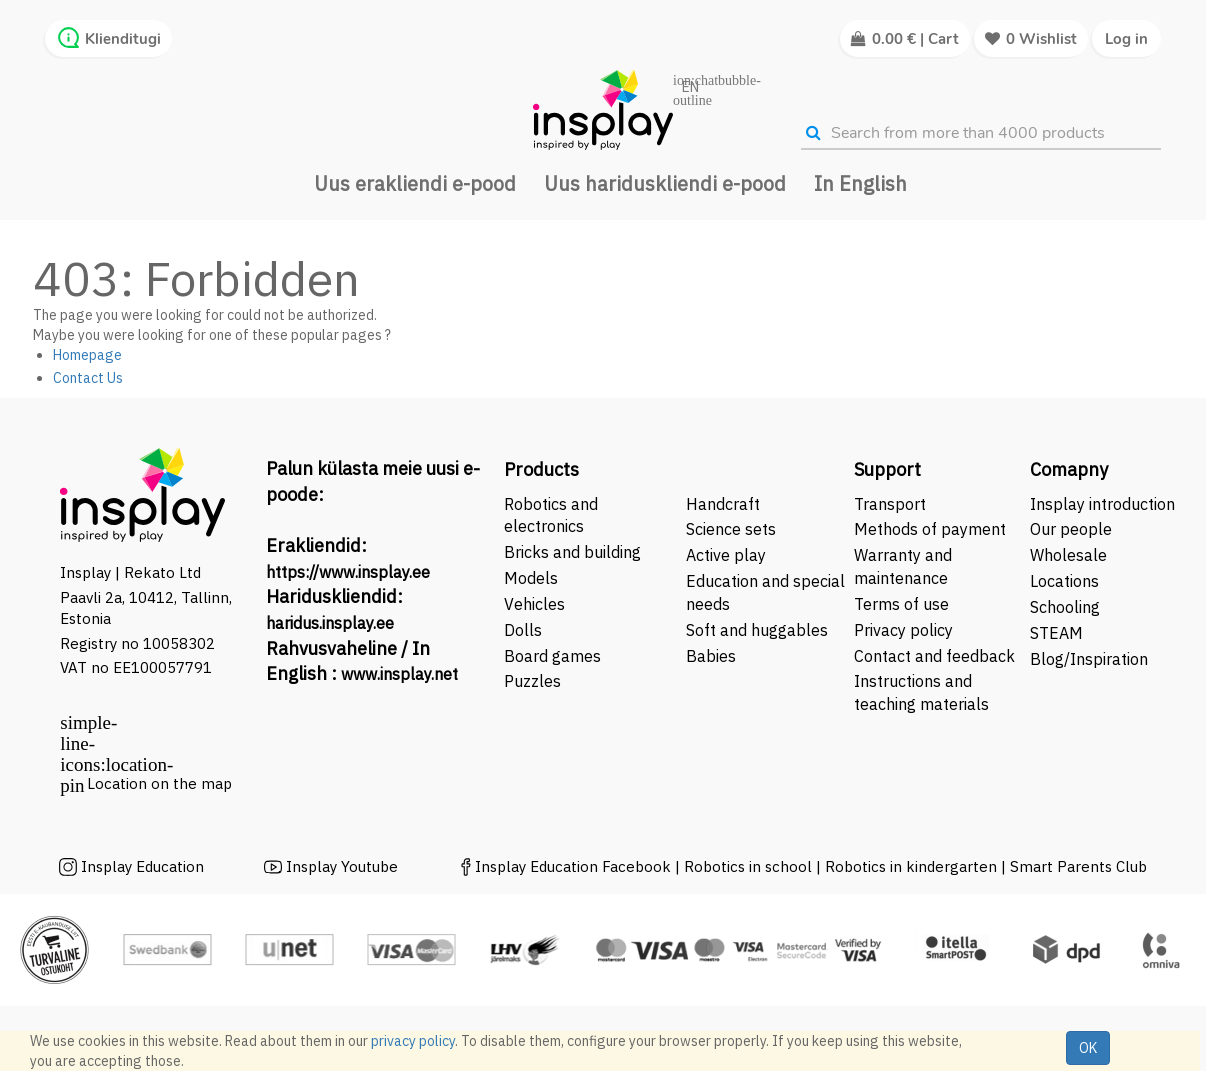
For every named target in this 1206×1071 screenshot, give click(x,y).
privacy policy (413, 1041)
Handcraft (723, 504)
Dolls (523, 630)
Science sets (733, 529)
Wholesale (1068, 555)
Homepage (87, 355)
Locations (1064, 581)
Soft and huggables (757, 630)
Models (531, 578)
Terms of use (901, 604)
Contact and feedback (934, 656)
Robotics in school (748, 866)
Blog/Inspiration (1089, 659)
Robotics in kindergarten (913, 866)
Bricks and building (572, 552)
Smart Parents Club (1078, 866)
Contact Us (88, 378)
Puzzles (532, 681)
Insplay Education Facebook (573, 866)
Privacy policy (903, 630)
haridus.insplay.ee (330, 623)
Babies (711, 656)
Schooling (1065, 607)
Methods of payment (930, 529)
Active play (726, 555)
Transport (890, 504)
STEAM (1056, 633)
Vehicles (534, 604)
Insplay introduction (1102, 504)
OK (1088, 1048)
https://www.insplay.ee (348, 572)
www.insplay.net (399, 674)
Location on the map (159, 783)
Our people (1071, 529)
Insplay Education (142, 866)
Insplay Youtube (342, 866)
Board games (552, 656)
